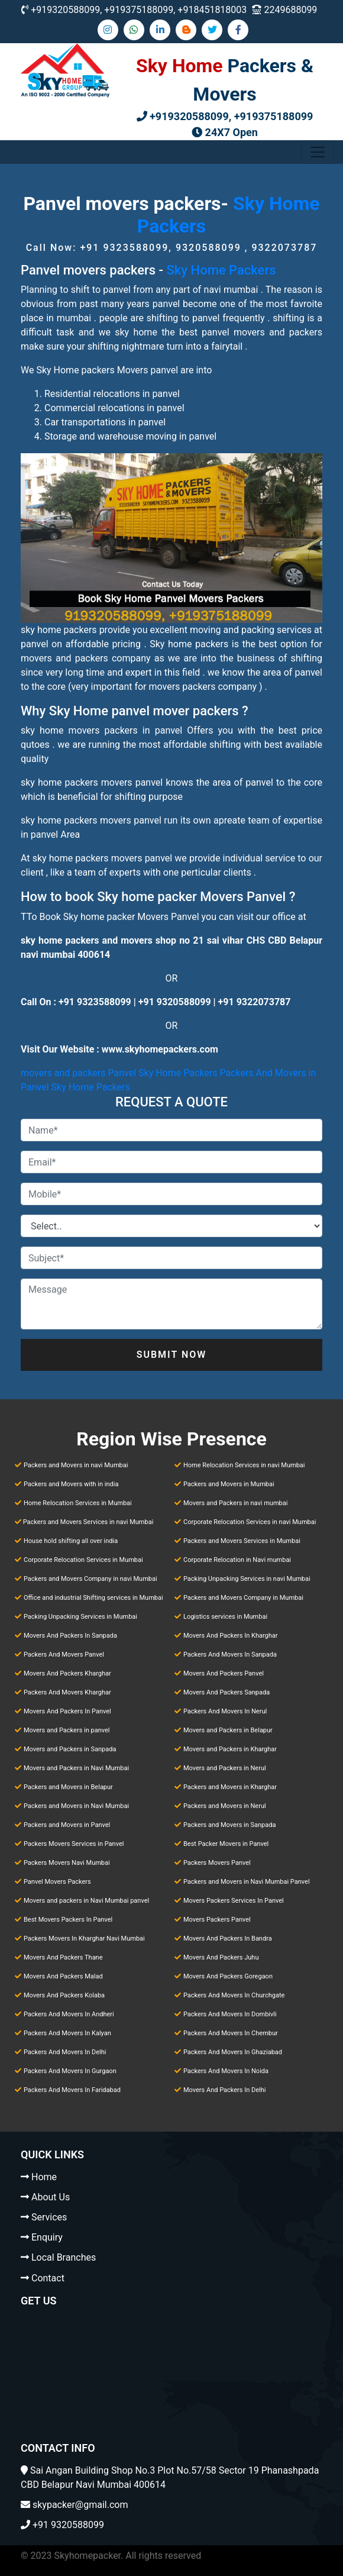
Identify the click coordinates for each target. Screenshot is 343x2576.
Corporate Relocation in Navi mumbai (237, 1560)
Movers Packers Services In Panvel (233, 1900)
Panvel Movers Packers (57, 1882)
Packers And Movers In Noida (225, 2071)
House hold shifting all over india (71, 1541)
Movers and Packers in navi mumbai (235, 1503)
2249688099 (290, 9)
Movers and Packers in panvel (67, 1730)
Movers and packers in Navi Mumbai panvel (86, 1900)
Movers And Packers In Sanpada (70, 1635)
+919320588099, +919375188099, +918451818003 (139, 9)
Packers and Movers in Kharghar (230, 1787)
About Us (50, 2197)
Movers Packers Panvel (217, 1919)
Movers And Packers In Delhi (224, 2090)
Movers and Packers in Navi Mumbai (76, 1768)
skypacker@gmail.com (80, 2504)
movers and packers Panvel (78, 1073)
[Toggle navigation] (317, 152)
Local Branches (63, 2257)
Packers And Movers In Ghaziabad (232, 2052)
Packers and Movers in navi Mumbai (76, 1465)
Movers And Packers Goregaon (228, 1976)
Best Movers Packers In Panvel (68, 1919)
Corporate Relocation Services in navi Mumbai (249, 1522)
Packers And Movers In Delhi (65, 2052)
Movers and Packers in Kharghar (230, 1749)
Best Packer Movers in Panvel (225, 1844)
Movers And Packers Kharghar (67, 1673)
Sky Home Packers (221, 270)
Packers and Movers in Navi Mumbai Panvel (246, 1882)
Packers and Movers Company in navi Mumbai (90, 1579)
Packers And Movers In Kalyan (67, 2033)
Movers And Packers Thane (63, 1957)
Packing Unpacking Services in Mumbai (80, 1617)
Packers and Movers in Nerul (224, 1806)
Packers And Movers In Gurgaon (70, 2071)
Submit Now (172, 1354)
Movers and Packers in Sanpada (70, 1749)
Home (44, 2177)
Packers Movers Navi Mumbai (67, 1863)
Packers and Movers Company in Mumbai (243, 1598)
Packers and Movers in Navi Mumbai (76, 1806)
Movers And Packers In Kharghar (230, 1635)
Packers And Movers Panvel (64, 1654)
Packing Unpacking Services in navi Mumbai (246, 1579)
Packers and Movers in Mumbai (228, 1484)
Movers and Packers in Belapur (228, 1730)
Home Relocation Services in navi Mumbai (244, 1465)
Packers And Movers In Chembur (230, 2033)
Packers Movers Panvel (217, 1863)
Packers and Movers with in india (71, 1484)
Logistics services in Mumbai (225, 1617)
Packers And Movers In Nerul (225, 1711)
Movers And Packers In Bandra (227, 1938)
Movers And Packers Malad (63, 1976)
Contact (47, 2278)
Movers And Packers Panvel (223, 1673)
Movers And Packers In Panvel (67, 1711)
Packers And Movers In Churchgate (233, 1995)
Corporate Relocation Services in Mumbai (83, 1560)
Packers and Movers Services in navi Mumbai (88, 1522)
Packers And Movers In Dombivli (230, 2014)
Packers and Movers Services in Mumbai (241, 1541)
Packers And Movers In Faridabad (72, 2090)
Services (49, 2217)
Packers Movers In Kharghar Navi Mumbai (84, 1938)
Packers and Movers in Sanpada (229, 1825)
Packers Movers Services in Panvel (74, 1844)
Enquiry (47, 2237)
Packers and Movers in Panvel (67, 1825)
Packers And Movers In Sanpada (230, 1654)
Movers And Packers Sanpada (226, 1692)
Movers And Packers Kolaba (64, 1995)
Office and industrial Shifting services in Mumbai (93, 1598)
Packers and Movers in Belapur (68, 1787)
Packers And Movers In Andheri (69, 2014)
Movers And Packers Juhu (221, 1957)
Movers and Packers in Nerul (224, 1768)
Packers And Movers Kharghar (67, 1692)
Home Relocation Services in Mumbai (78, 1503)
